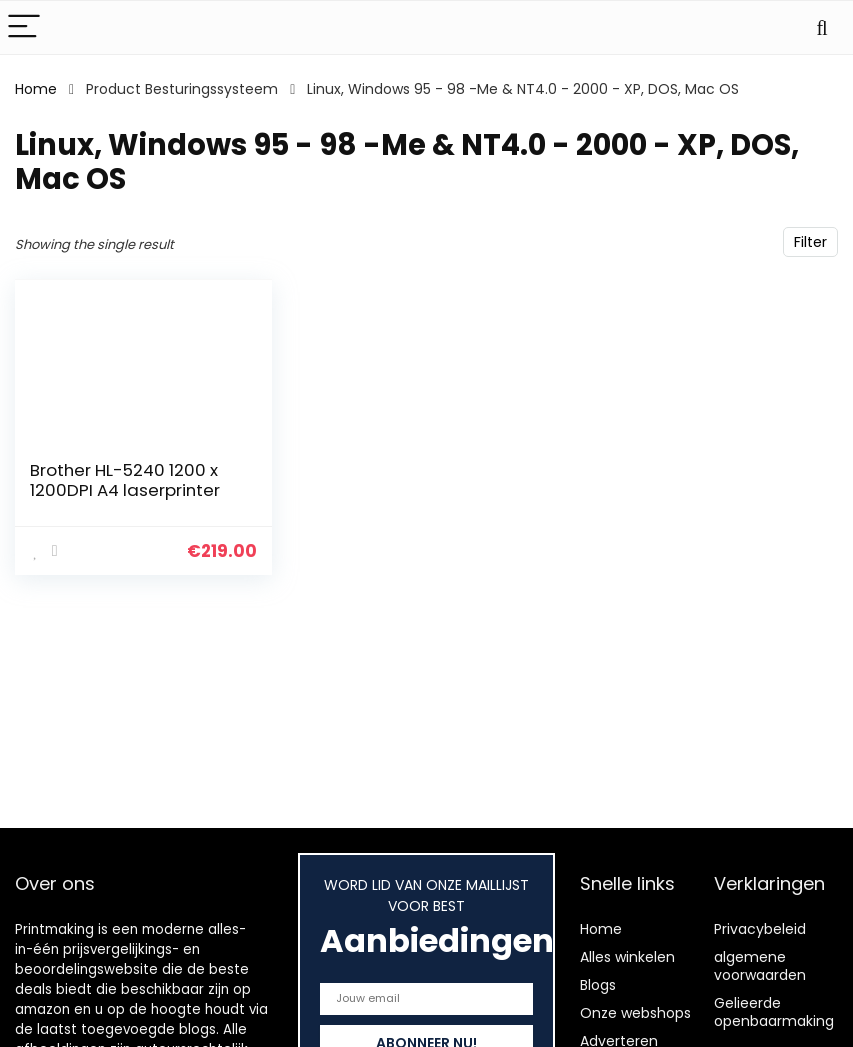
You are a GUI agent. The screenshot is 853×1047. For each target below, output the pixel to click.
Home (36, 89)
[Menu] (24, 27)
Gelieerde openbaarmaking (774, 1012)
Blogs (598, 985)
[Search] (822, 27)
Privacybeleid (760, 929)
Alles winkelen (627, 957)
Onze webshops (635, 1013)
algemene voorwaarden (760, 966)
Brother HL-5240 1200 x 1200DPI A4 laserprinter (125, 480)
